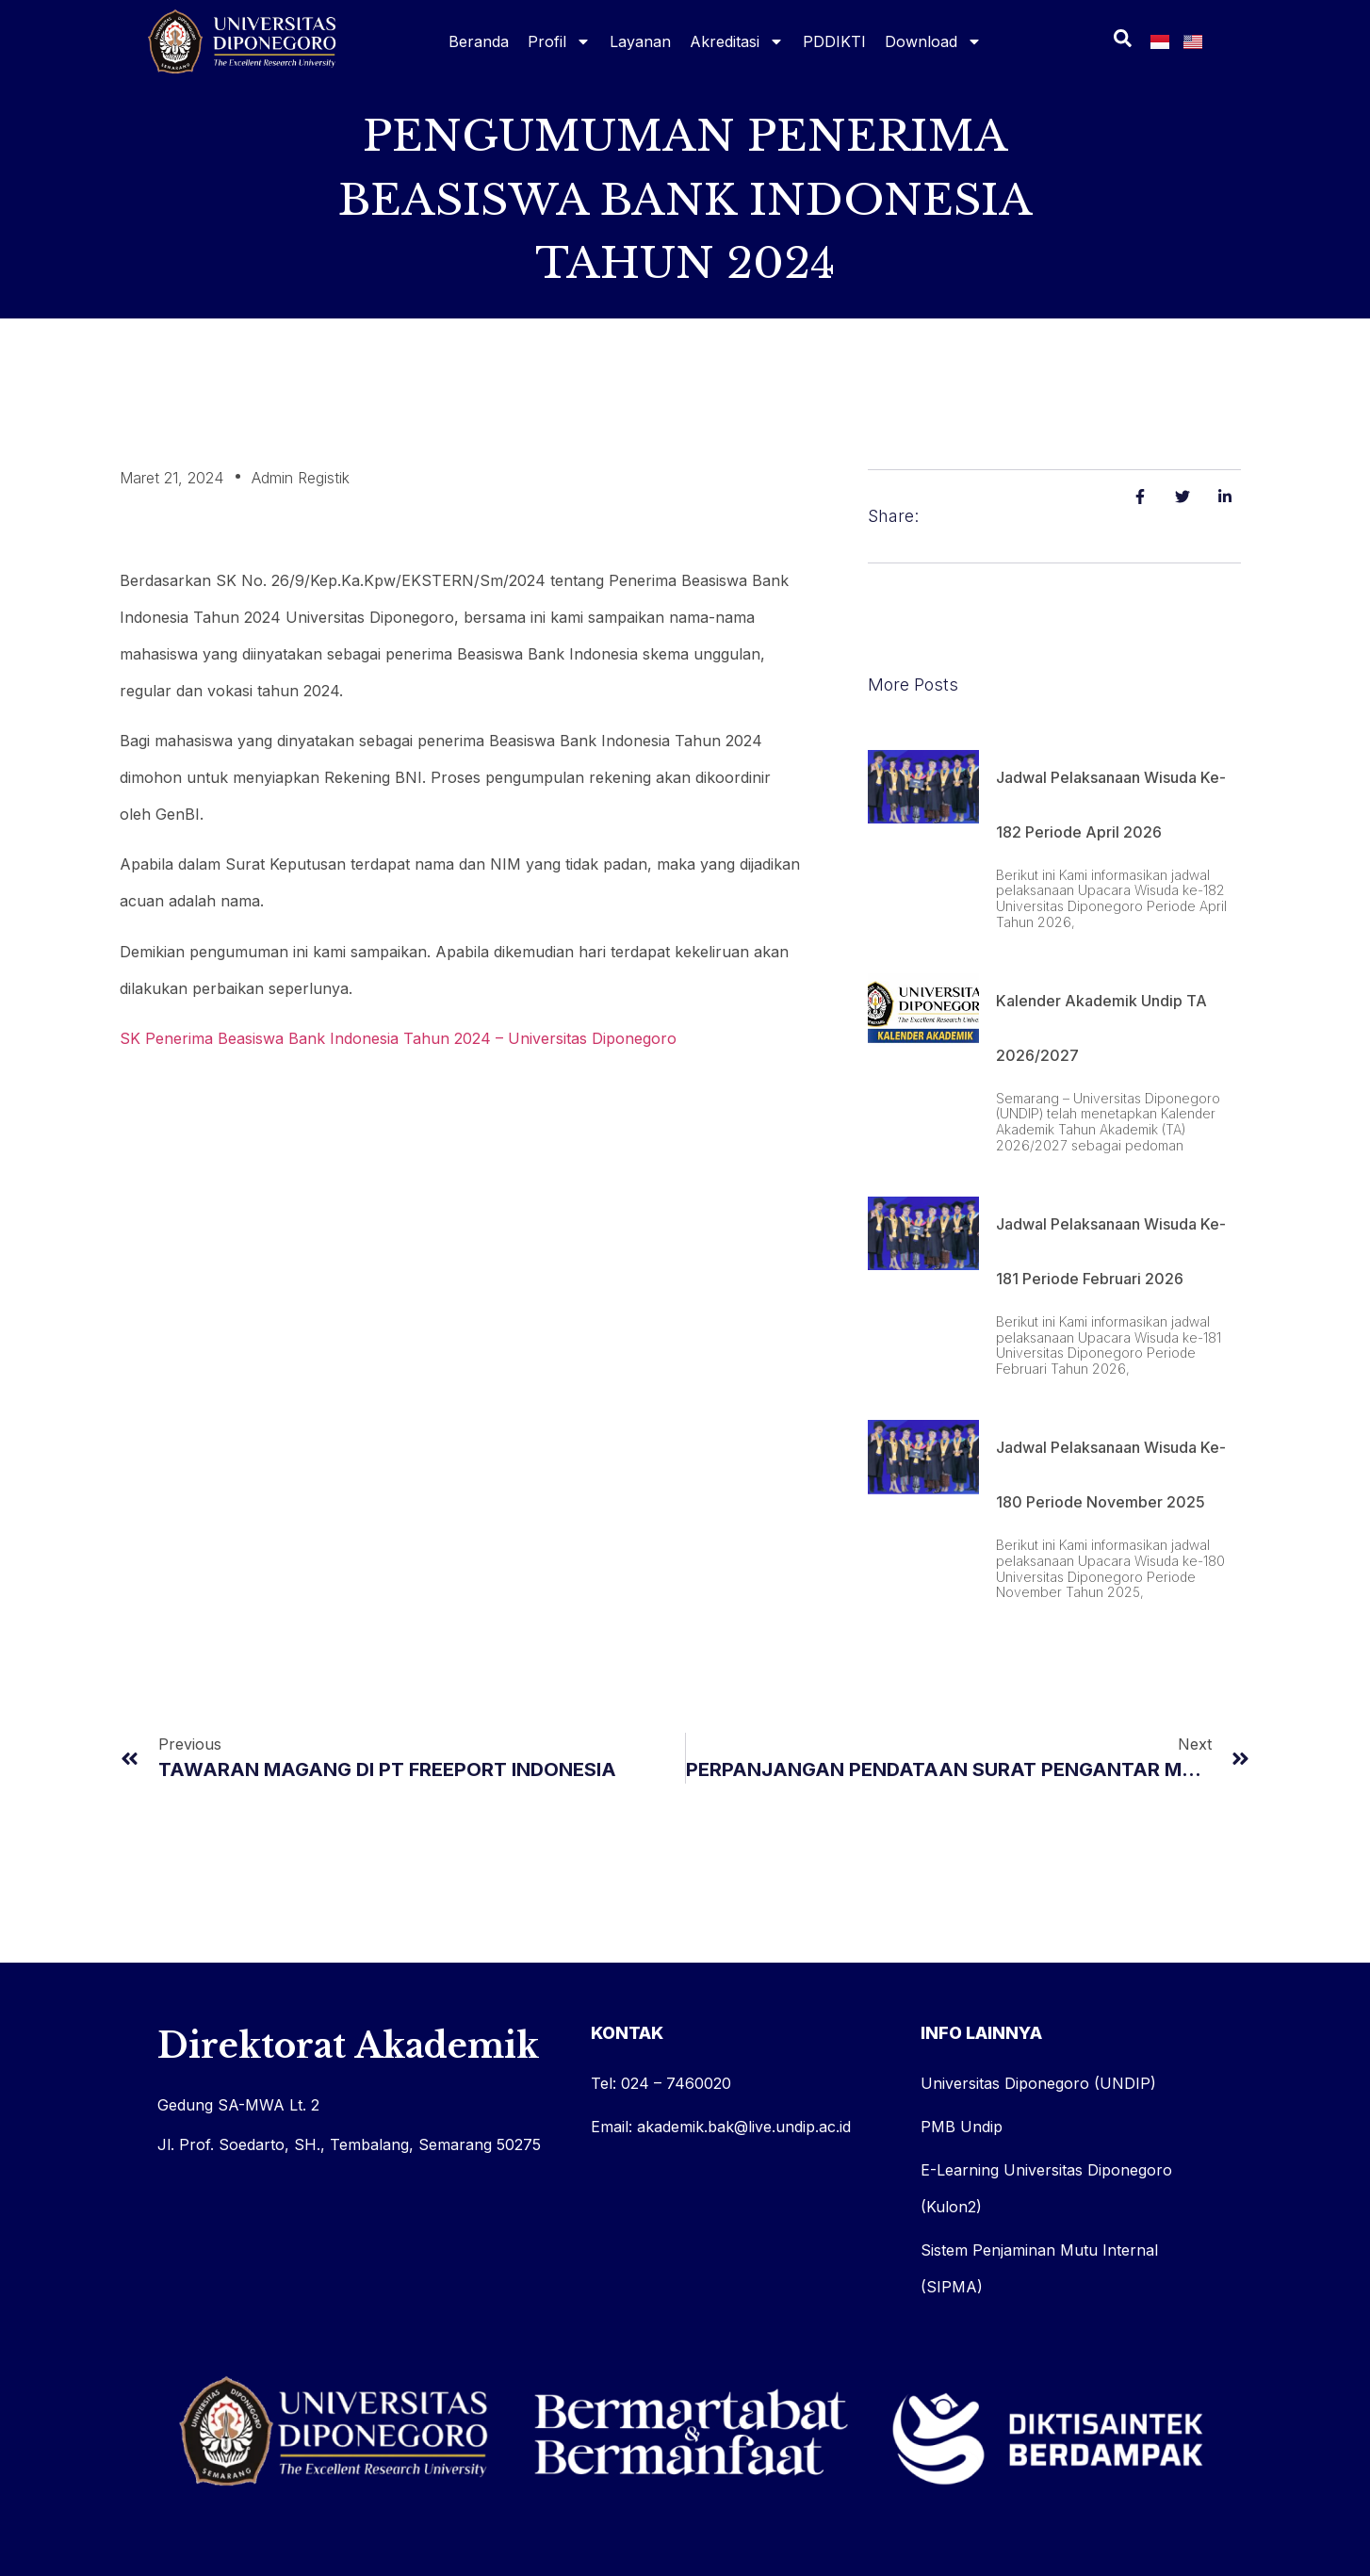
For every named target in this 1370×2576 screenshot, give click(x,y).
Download (933, 41)
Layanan (640, 41)
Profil (559, 41)
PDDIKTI (834, 41)
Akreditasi (737, 41)
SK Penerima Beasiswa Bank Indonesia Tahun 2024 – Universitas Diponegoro (398, 1038)
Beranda (479, 41)
